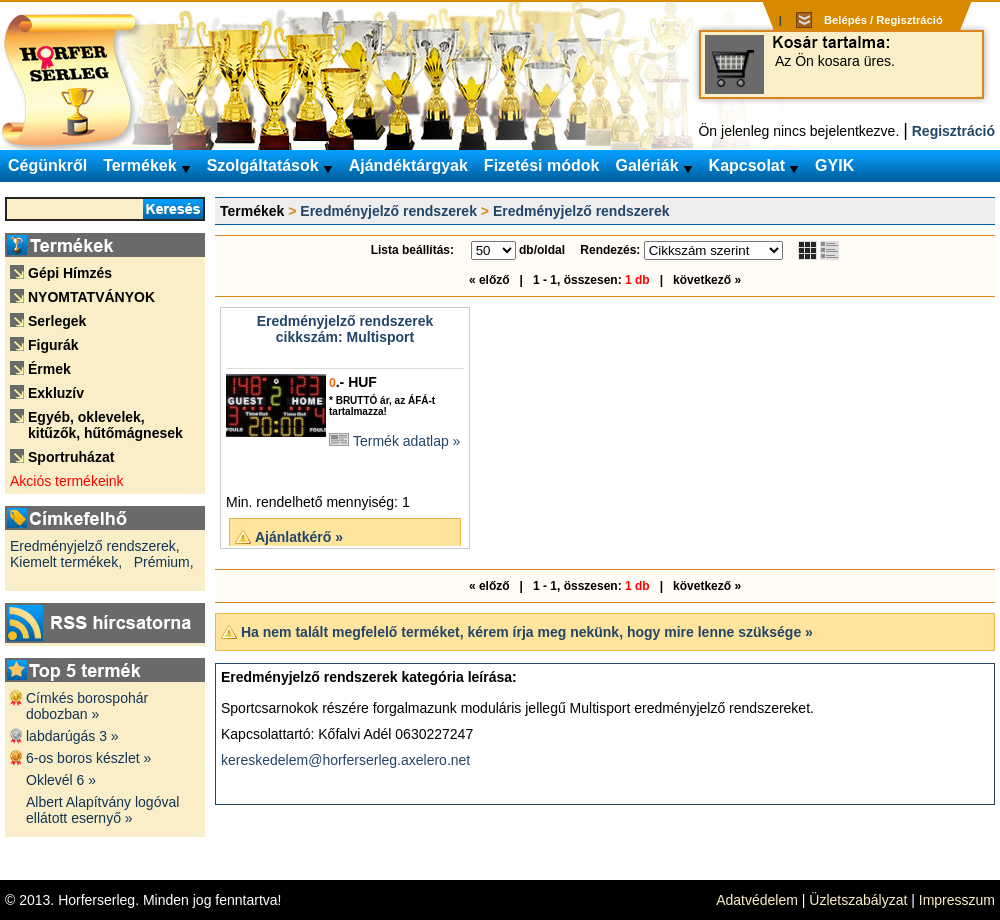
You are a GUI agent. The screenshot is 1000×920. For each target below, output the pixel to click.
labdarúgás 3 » (72, 736)
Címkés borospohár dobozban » (87, 706)
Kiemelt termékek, (66, 562)
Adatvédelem (757, 900)
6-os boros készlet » (88, 758)
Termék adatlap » (406, 441)
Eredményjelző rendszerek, (95, 546)
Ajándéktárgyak (408, 165)
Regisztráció (953, 131)
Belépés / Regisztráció (883, 20)
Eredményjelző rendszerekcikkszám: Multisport (345, 329)
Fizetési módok (542, 165)
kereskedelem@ (271, 760)
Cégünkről (47, 165)
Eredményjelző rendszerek (388, 211)
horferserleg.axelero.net (396, 760)
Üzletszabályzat (858, 900)
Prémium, (164, 562)
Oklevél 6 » (61, 780)
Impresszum (957, 900)
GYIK (834, 165)
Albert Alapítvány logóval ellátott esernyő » (102, 810)
